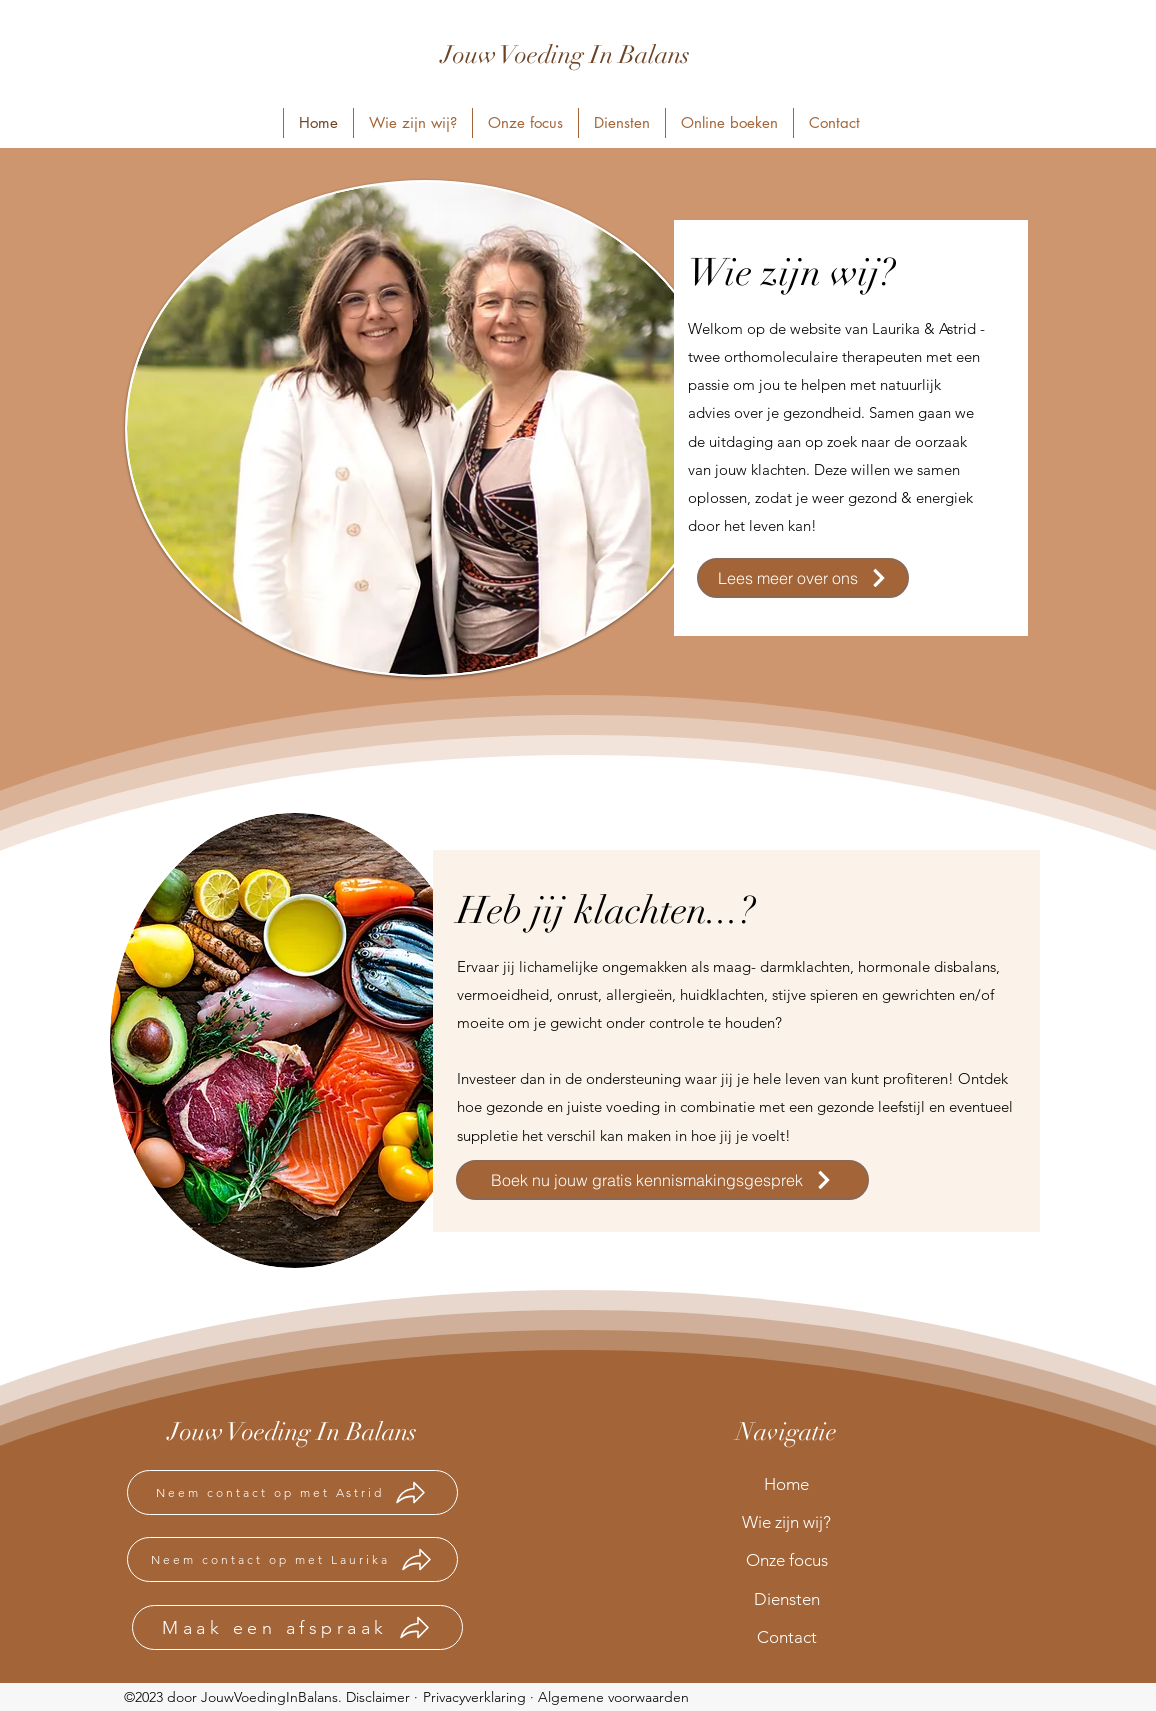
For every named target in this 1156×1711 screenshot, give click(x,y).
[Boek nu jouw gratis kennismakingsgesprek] (662, 1180)
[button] (729, 123)
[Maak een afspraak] (297, 1627)
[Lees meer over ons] (803, 578)
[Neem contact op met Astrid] (292, 1492)
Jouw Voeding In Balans (565, 54)
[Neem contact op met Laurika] (292, 1559)
